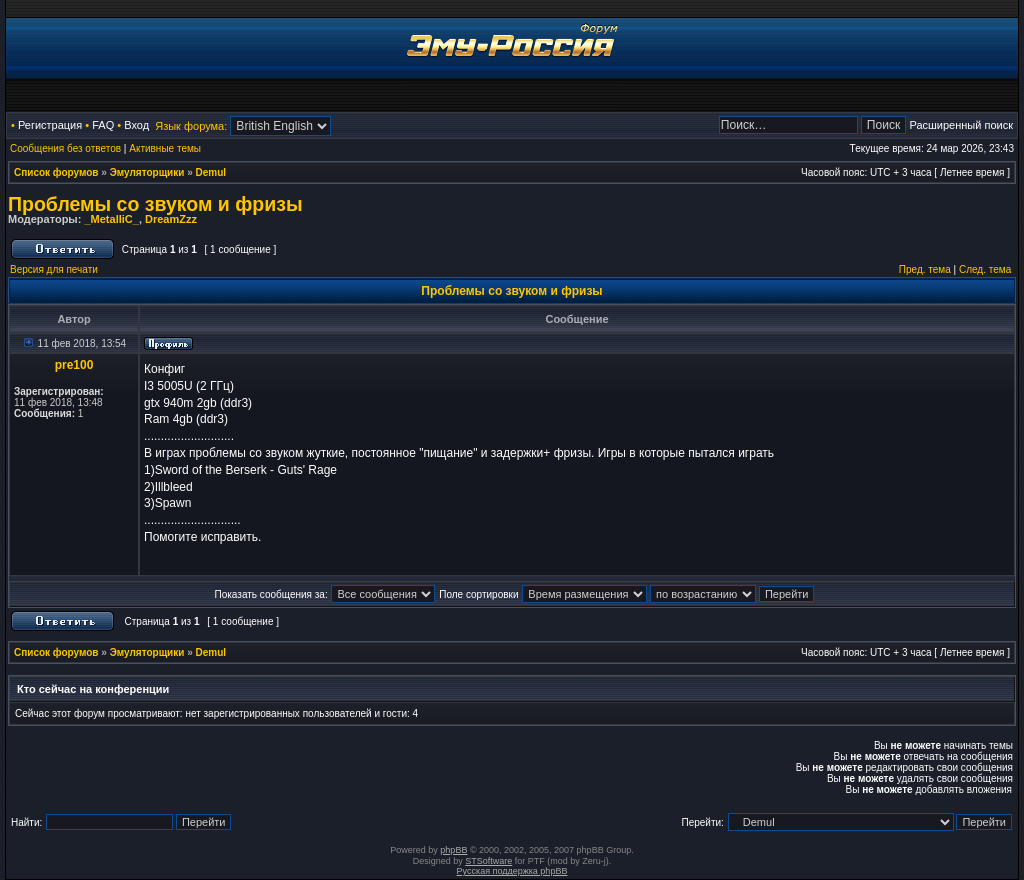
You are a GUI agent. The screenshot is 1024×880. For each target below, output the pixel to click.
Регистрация (50, 125)
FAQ (103, 125)
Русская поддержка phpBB (512, 871)
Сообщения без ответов (65, 148)
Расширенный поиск (961, 125)
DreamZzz (171, 219)
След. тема (985, 269)
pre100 (74, 365)
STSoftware (488, 861)
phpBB (453, 850)
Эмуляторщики (147, 172)
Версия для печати (54, 269)
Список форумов (56, 172)
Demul (211, 172)
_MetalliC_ (111, 219)
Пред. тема (925, 269)
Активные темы (165, 148)
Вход (136, 125)
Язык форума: (191, 126)
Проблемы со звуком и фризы (155, 204)
